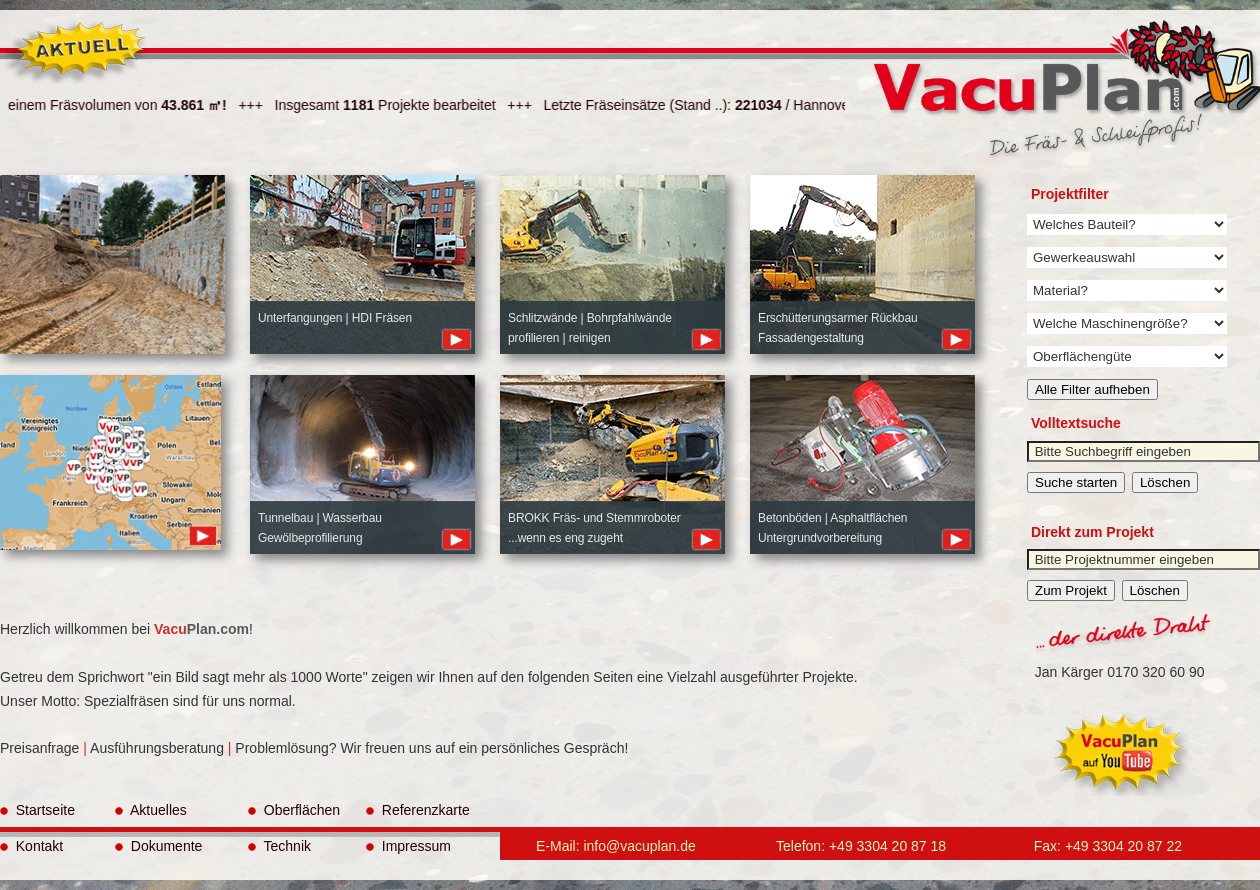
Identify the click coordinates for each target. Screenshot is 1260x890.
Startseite (37, 810)
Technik (279, 846)
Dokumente (158, 846)
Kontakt (31, 846)
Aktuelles (151, 810)
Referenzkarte (418, 810)
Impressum (408, 846)
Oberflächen (294, 810)
